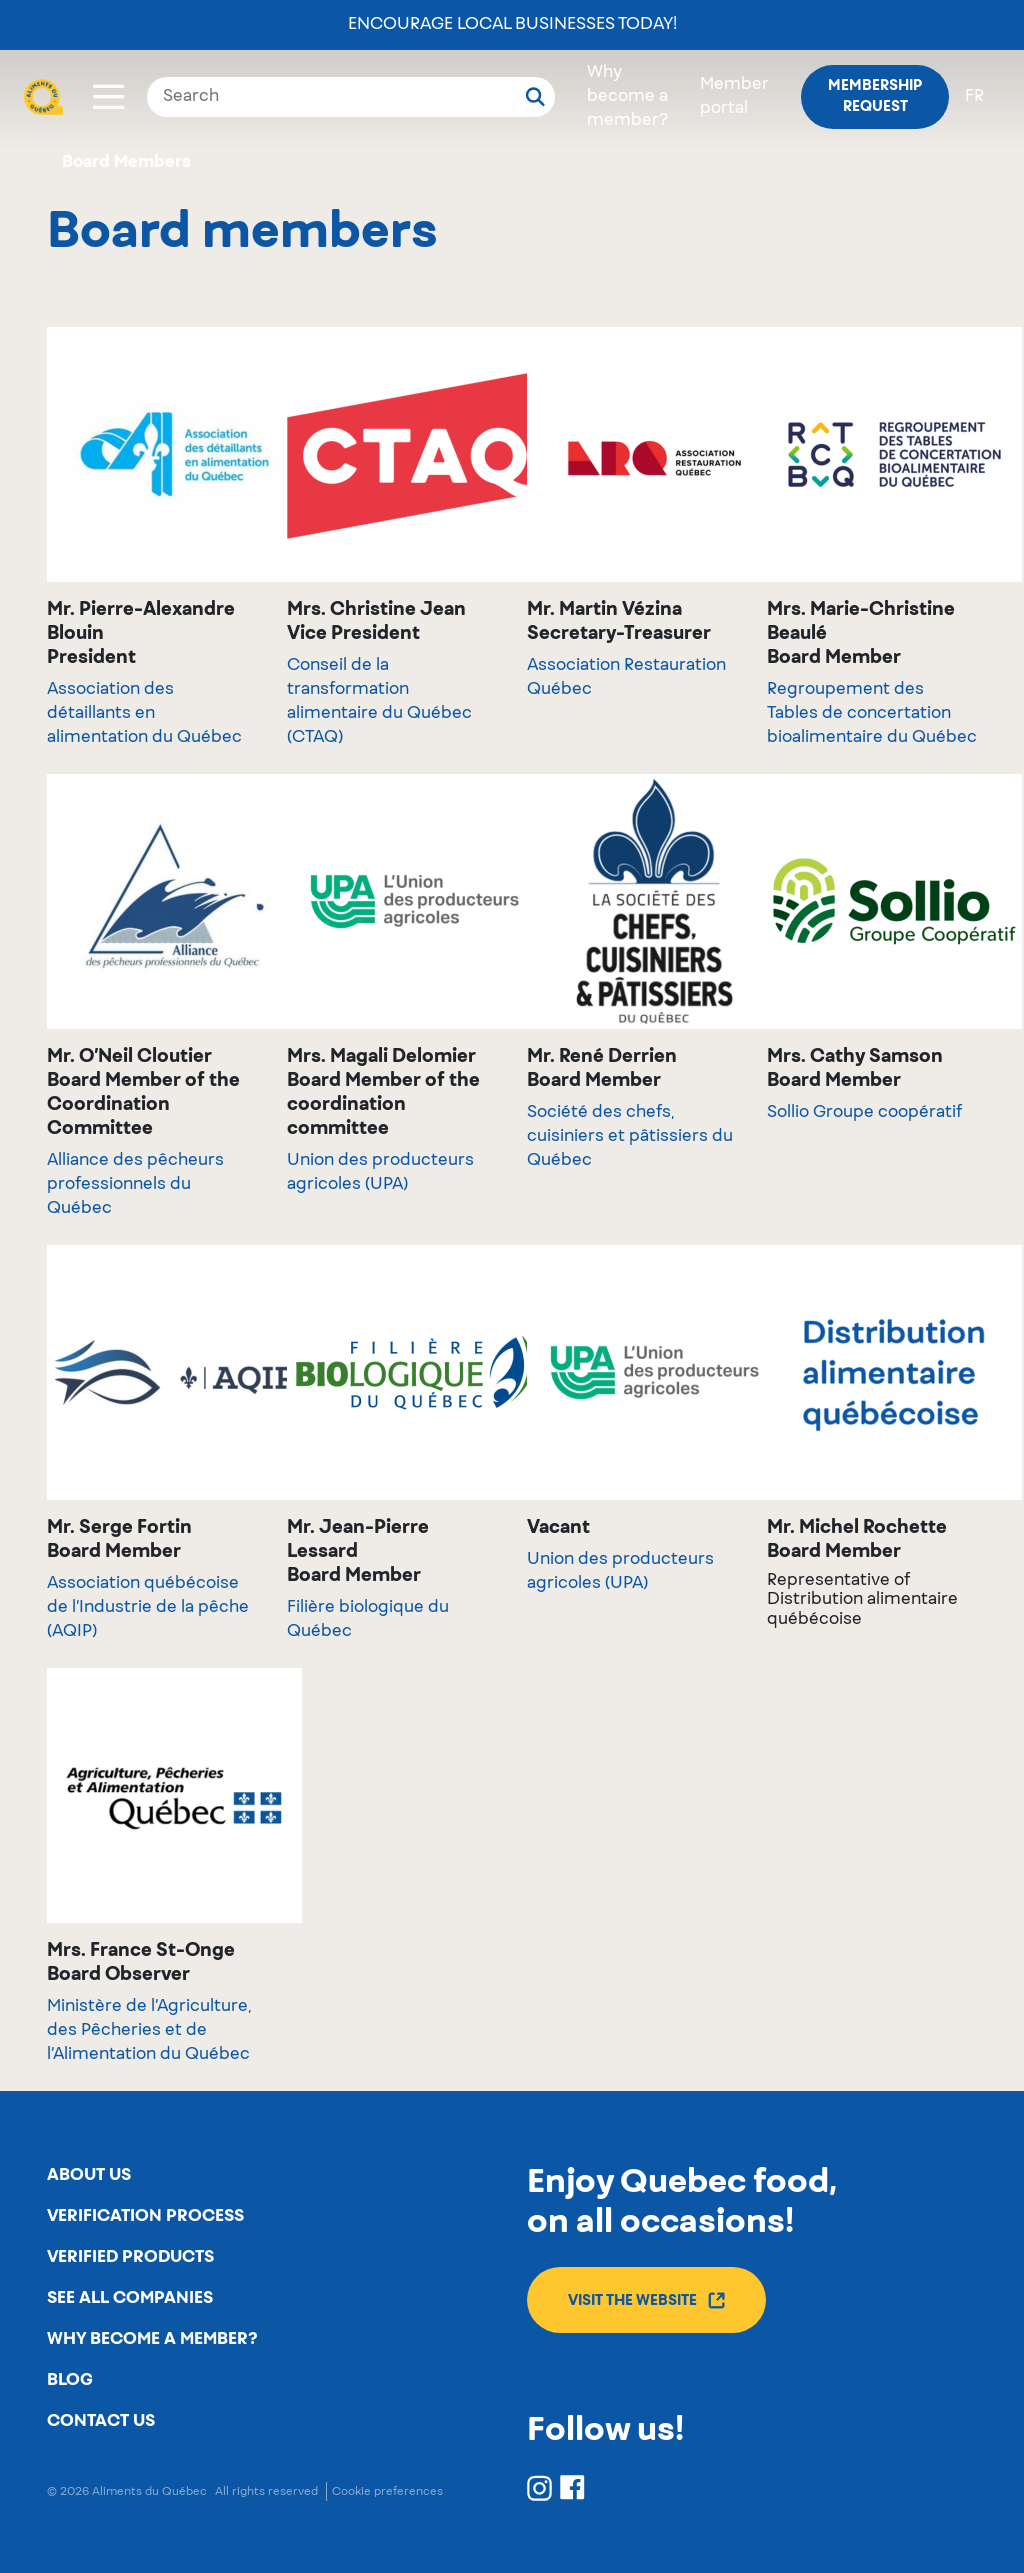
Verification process (145, 2216)
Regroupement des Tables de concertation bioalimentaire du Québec (872, 714)
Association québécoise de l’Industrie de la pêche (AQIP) (148, 1608)
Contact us (101, 2421)
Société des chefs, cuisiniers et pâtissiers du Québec (630, 1137)
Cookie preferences (387, 2491)
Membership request (875, 96)
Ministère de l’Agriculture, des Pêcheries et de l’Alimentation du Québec (149, 2031)
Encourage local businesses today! (512, 25)
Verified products (130, 2257)
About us (89, 2175)
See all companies (130, 2298)
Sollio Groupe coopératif (864, 1113)
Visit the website (646, 2300)
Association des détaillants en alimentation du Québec (144, 714)
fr (974, 97)
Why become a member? (627, 97)
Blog (70, 2380)
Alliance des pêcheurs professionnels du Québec (135, 1185)
